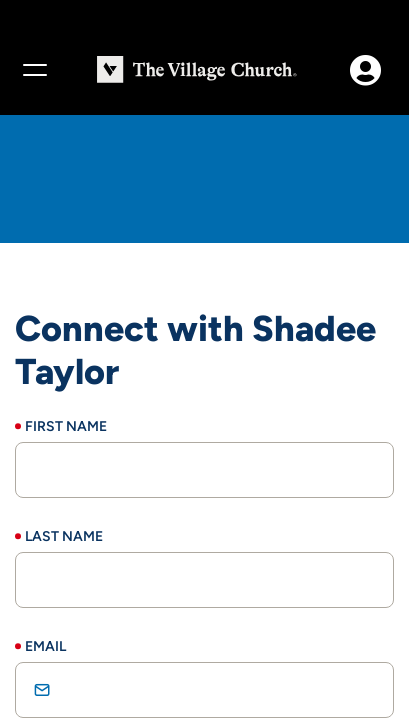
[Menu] (34, 70)
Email (45, 646)
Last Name (64, 536)
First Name (66, 426)
